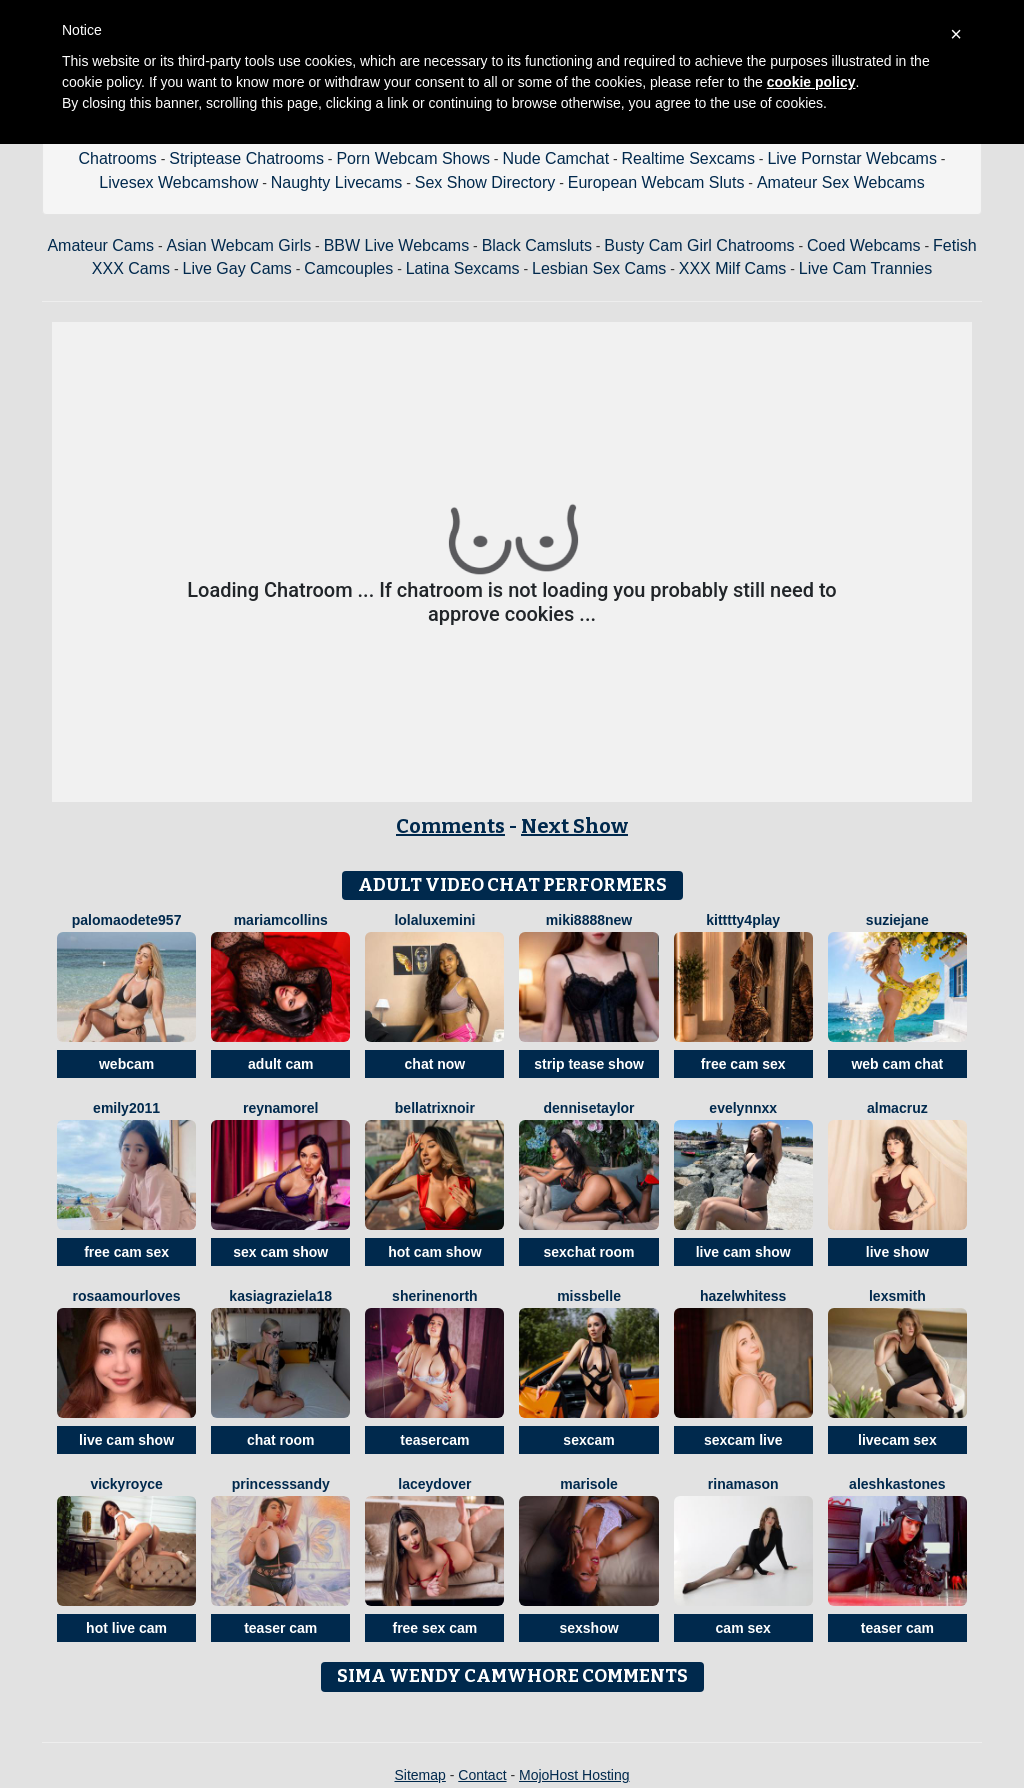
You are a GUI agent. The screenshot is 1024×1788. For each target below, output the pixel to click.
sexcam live (743, 1440)
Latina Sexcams (463, 268)
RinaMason (743, 1484)
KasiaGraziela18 (280, 1296)
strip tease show (589, 1064)
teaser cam (280, 1628)
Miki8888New (589, 920)
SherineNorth (435, 1296)
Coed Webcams (864, 245)
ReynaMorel (280, 1108)
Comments (450, 826)
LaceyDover (434, 1484)
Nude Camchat (555, 158)
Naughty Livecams (337, 182)
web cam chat (897, 1064)
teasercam (434, 1440)
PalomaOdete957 (127, 920)
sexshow (588, 1628)
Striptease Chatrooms (246, 158)
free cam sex (743, 1064)
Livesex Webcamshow (178, 182)
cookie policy (811, 82)
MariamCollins (281, 920)
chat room (281, 1440)
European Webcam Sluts (656, 182)
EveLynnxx (743, 1108)
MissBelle (589, 1296)
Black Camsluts (537, 245)
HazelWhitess (743, 1296)
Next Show (574, 826)
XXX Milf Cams (733, 268)
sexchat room (589, 1252)
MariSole (589, 1484)
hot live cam (126, 1628)
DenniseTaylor (589, 1108)
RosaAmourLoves (126, 1296)
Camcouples (348, 268)
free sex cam (434, 1628)
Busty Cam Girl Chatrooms (699, 245)
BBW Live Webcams (397, 245)
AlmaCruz (897, 1108)
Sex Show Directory (485, 182)
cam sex (743, 1628)
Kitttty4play (743, 920)
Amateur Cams (100, 245)
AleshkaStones (897, 1484)
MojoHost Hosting (574, 1775)
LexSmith (897, 1296)
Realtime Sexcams (688, 158)
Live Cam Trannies (865, 268)
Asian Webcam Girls (239, 245)
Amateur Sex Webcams (841, 182)
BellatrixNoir (435, 1108)
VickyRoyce (126, 1484)
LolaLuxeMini (434, 920)
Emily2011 (126, 1108)
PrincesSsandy (281, 1484)
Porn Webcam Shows (413, 158)
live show (897, 1252)
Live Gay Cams (237, 268)
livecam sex (897, 1440)
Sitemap (419, 1775)
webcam (126, 1064)
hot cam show (434, 1252)
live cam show (743, 1252)
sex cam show (280, 1252)
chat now (435, 1064)
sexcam (588, 1440)
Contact (482, 1775)
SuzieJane (897, 920)
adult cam (280, 1064)
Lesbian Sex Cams (599, 268)
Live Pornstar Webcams (852, 158)
